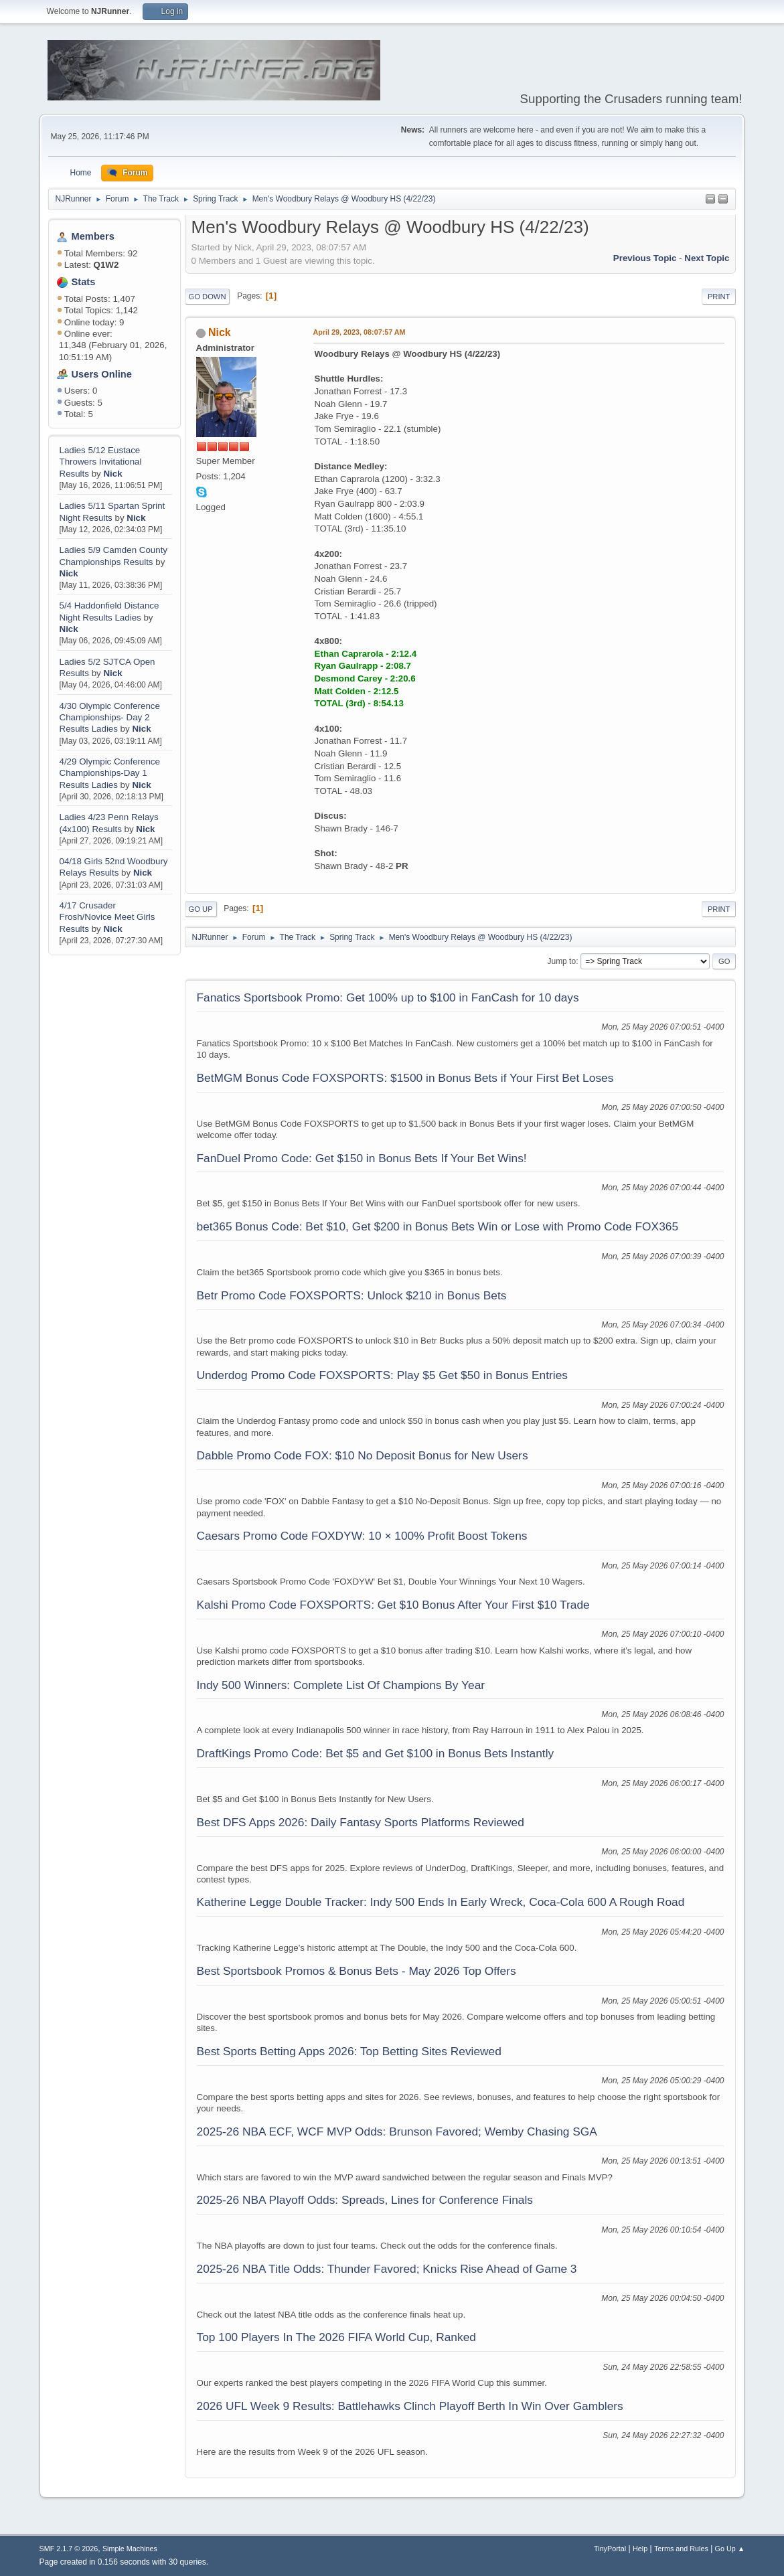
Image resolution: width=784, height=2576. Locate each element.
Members (93, 236)
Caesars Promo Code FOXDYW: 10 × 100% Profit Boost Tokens (362, 1535)
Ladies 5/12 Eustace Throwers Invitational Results (101, 462)
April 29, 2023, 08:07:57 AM (359, 332)
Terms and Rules (681, 2549)
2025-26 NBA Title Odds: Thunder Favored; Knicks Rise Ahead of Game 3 (387, 2268)
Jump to (561, 961)
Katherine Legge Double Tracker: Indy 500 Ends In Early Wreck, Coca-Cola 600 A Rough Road (441, 1902)
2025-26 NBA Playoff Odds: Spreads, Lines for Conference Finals (365, 2199)
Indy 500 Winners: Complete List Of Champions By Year (341, 1685)
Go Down (207, 297)
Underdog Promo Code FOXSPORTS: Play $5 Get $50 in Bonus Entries (382, 1375)
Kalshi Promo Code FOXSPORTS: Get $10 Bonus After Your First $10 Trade (393, 1604)
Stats (84, 281)
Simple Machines (129, 2549)
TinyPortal (610, 2549)
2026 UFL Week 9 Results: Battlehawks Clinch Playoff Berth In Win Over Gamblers (410, 2406)
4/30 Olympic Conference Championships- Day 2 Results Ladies (110, 717)
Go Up (201, 909)
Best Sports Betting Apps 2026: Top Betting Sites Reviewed (349, 2051)
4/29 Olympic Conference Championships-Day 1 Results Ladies (110, 773)
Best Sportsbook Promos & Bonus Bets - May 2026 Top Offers (356, 1971)
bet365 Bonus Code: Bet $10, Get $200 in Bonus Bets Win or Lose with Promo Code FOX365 (438, 1226)
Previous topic (645, 258)
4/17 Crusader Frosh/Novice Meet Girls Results (107, 917)
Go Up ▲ (730, 2549)
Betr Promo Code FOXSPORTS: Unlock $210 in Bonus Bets (352, 1295)
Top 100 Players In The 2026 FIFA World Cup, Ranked (336, 2337)
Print (719, 297)
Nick (112, 474)
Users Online (102, 374)
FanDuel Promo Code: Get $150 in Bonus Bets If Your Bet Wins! (362, 1158)
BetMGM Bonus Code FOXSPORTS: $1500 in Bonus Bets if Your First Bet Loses (405, 1077)
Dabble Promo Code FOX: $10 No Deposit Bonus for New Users (362, 1455)
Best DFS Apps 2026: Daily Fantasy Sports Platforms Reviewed (360, 1822)
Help (640, 2549)
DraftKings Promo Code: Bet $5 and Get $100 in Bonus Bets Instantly (375, 1753)
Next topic (706, 258)
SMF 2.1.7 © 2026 (69, 2549)
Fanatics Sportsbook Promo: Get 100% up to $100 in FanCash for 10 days (388, 997)
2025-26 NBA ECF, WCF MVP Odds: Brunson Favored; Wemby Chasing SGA (397, 2131)
